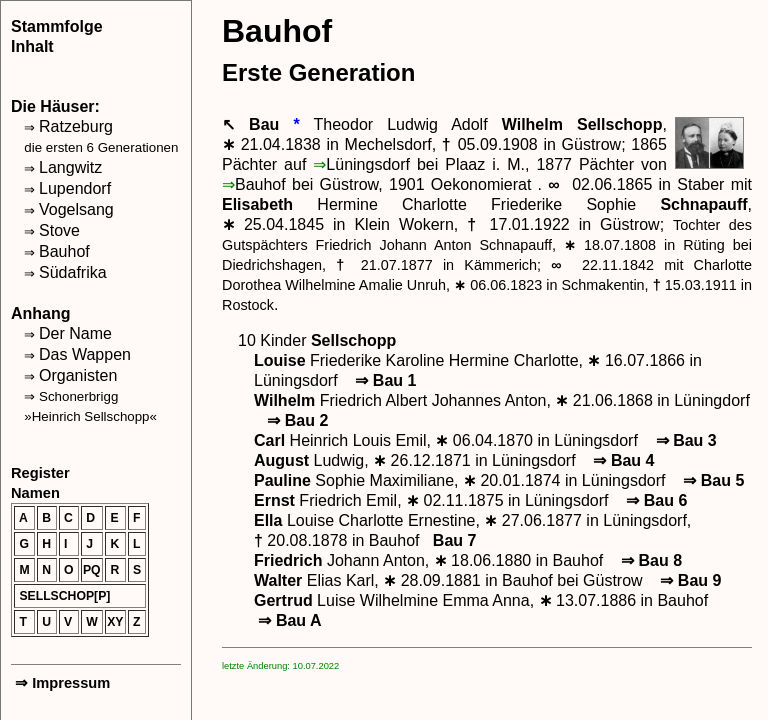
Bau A (288, 620)
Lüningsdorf (368, 164)
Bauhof (260, 184)
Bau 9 (688, 580)
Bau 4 (621, 460)
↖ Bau (257, 124)
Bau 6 (654, 500)
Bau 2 (295, 420)
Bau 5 (711, 480)
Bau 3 (683, 440)
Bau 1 (383, 380)
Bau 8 (649, 560)
